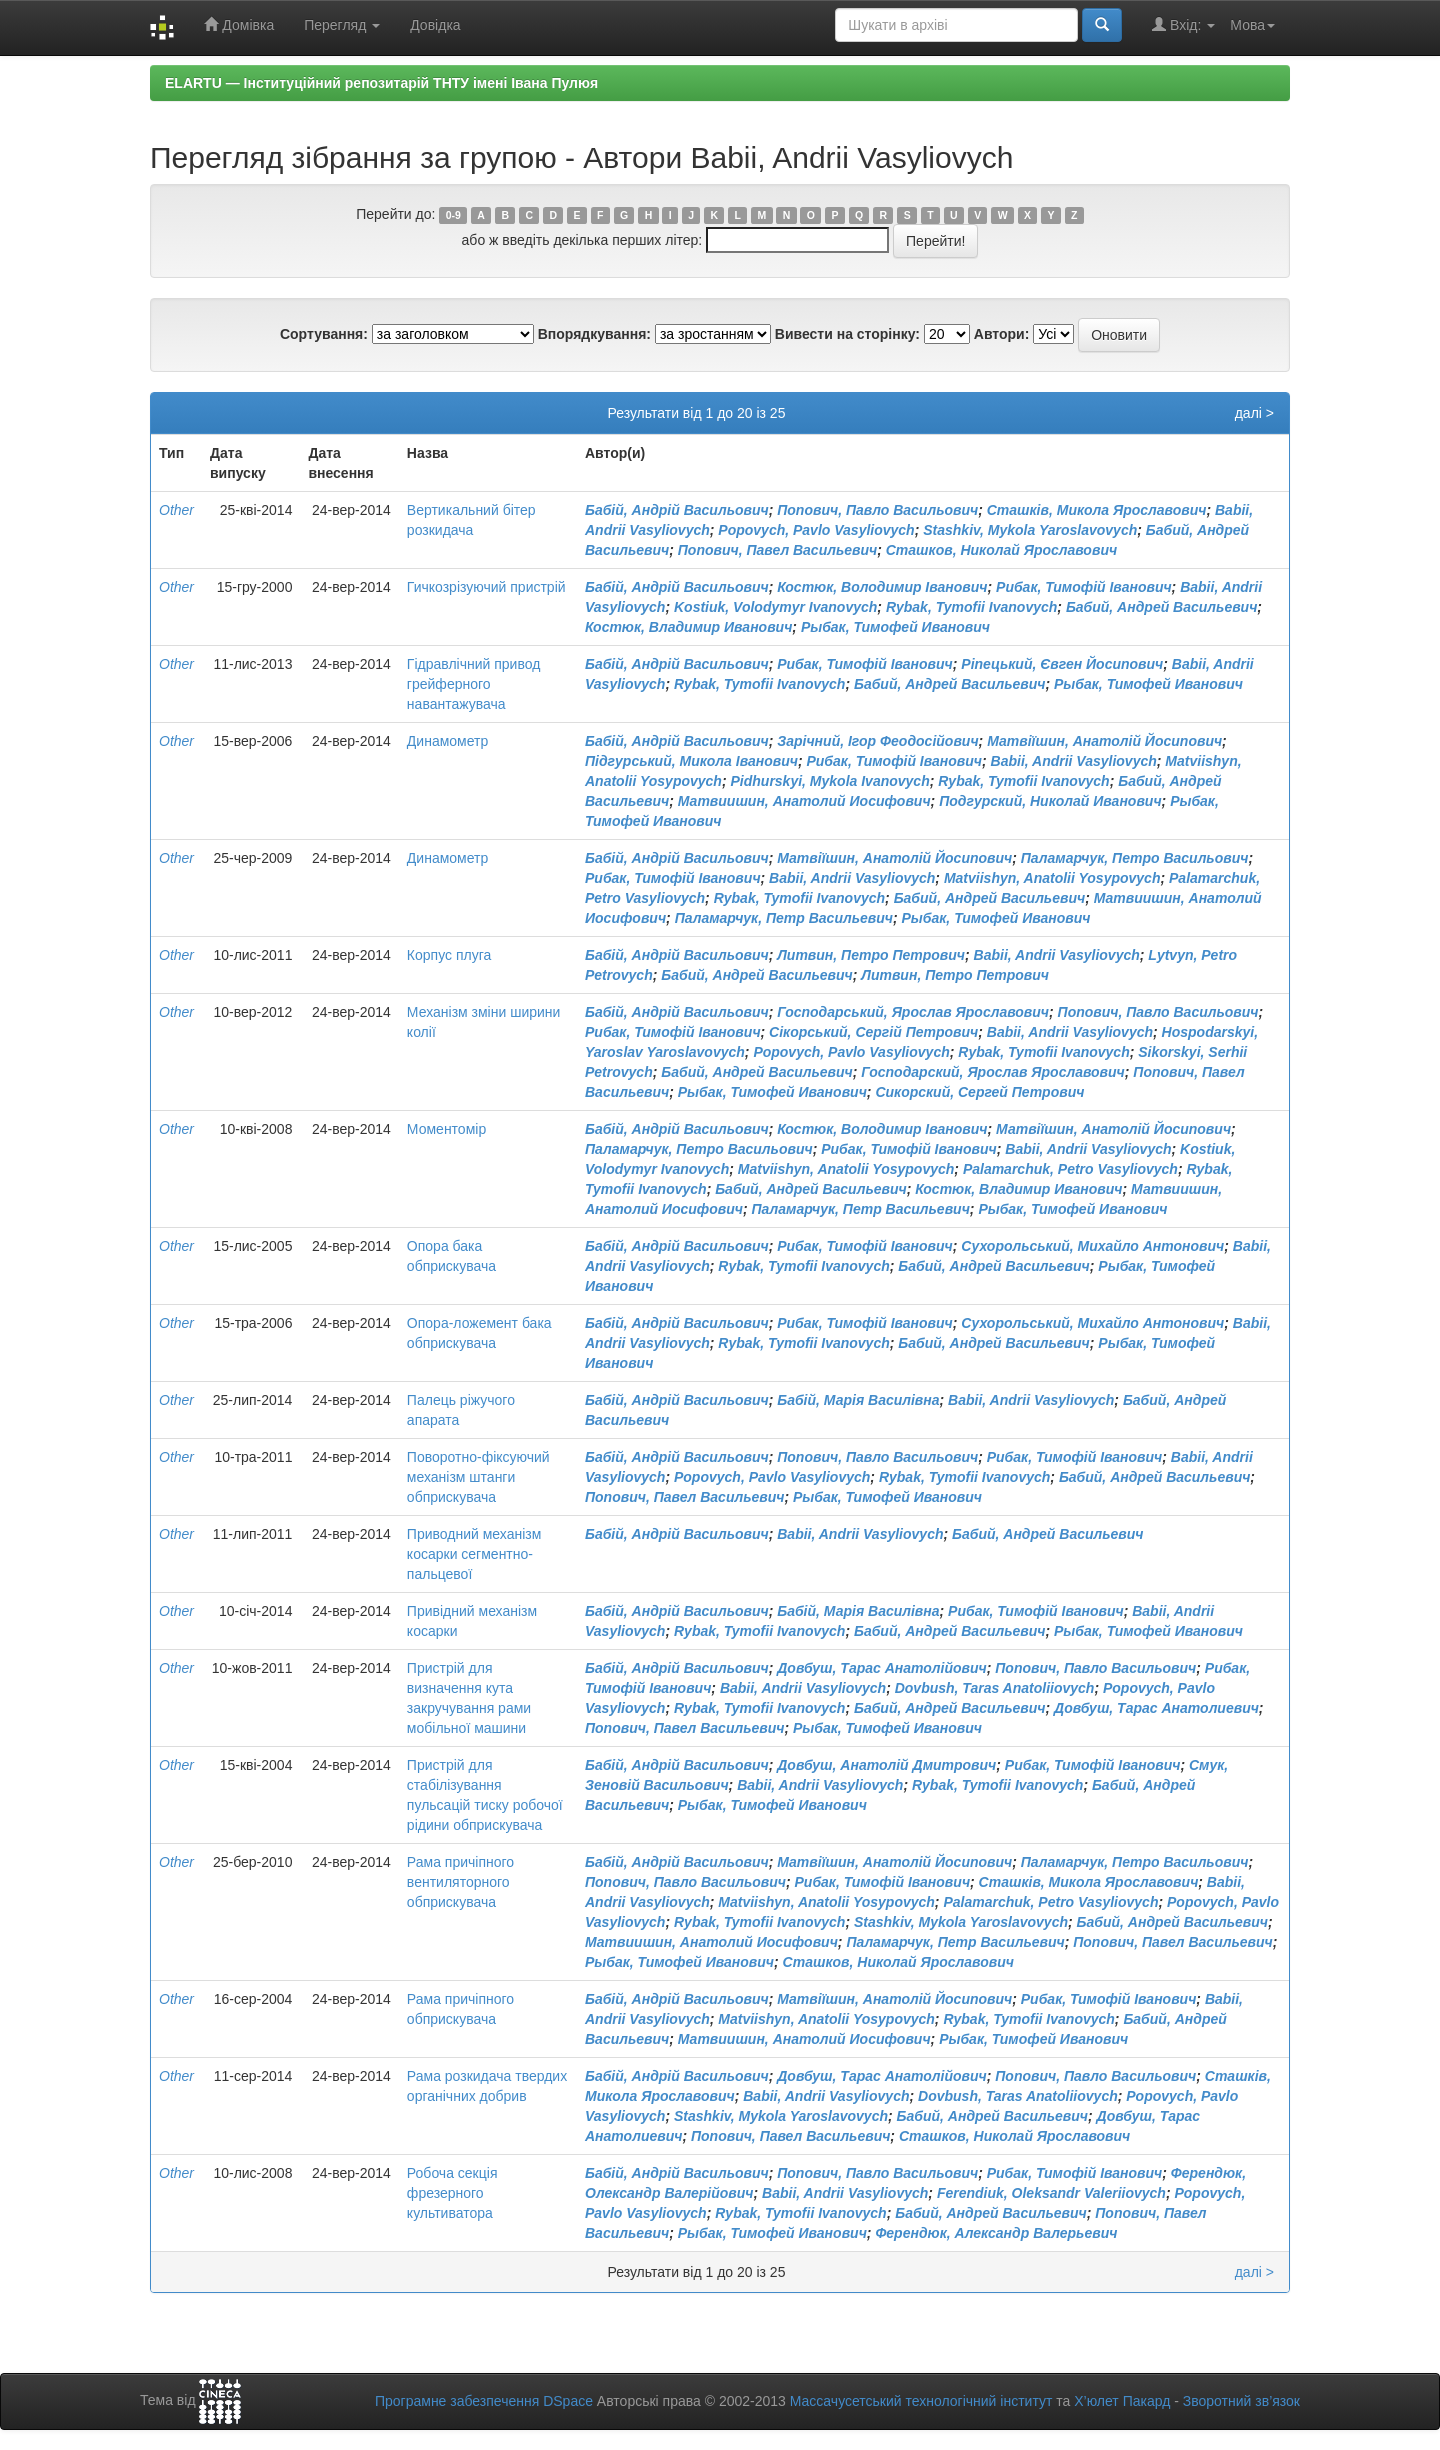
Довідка (435, 25)
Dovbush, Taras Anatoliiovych (995, 1688)
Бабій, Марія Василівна (858, 1400)
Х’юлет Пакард (1122, 2401)
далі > (1254, 413)
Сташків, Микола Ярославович (1097, 510)
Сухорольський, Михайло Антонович (1092, 1246)
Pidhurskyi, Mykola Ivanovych (830, 781)
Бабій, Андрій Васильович (677, 510)
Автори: (1002, 334)
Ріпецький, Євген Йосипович (1062, 664)
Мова (1252, 25)
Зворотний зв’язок (1241, 2401)
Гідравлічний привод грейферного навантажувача (474, 684)
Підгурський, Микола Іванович (691, 761)
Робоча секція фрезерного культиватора (452, 2193)
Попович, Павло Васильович (877, 510)
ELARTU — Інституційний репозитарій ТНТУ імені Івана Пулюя (381, 83)
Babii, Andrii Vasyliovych (1074, 761)
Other (176, 510)
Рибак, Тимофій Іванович (1084, 587)
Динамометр (447, 741)
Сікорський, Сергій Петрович (873, 1032)
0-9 (453, 215)
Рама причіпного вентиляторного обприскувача (460, 1882)
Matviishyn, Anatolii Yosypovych (1052, 878)
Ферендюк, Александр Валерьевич (996, 2233)
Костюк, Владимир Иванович (688, 627)
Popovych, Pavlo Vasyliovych (816, 530)
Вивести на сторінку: (847, 334)
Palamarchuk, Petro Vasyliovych (1070, 1169)
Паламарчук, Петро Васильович (1135, 858)
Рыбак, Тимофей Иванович (895, 627)
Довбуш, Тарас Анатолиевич (1156, 1708)
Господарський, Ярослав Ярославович (913, 1012)
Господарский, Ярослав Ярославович (992, 1072)
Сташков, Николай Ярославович (1001, 550)
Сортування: (324, 334)
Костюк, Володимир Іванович (882, 587)
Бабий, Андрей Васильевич (1161, 607)
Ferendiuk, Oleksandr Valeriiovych (1051, 2193)
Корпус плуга (449, 955)
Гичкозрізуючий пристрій (486, 587)
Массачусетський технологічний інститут (921, 2401)
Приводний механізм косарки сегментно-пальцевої (474, 1554)
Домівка (239, 24)
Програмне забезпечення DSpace (484, 2401)
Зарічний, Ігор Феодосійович (877, 741)
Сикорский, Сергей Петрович (979, 1092)
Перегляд (342, 25)
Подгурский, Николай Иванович (1050, 801)
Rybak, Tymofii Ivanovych (971, 607)
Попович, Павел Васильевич (777, 550)
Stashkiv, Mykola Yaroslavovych (1030, 530)
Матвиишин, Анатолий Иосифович (804, 801)
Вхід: (1183, 24)
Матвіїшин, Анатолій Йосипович (1104, 741)
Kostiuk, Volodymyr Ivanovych (775, 607)
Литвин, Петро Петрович (871, 955)
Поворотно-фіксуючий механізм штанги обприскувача (478, 1477)
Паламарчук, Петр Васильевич (784, 918)
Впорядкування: (594, 334)
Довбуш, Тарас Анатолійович (882, 1668)
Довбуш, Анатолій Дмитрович (886, 1765)
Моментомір (446, 1129)
